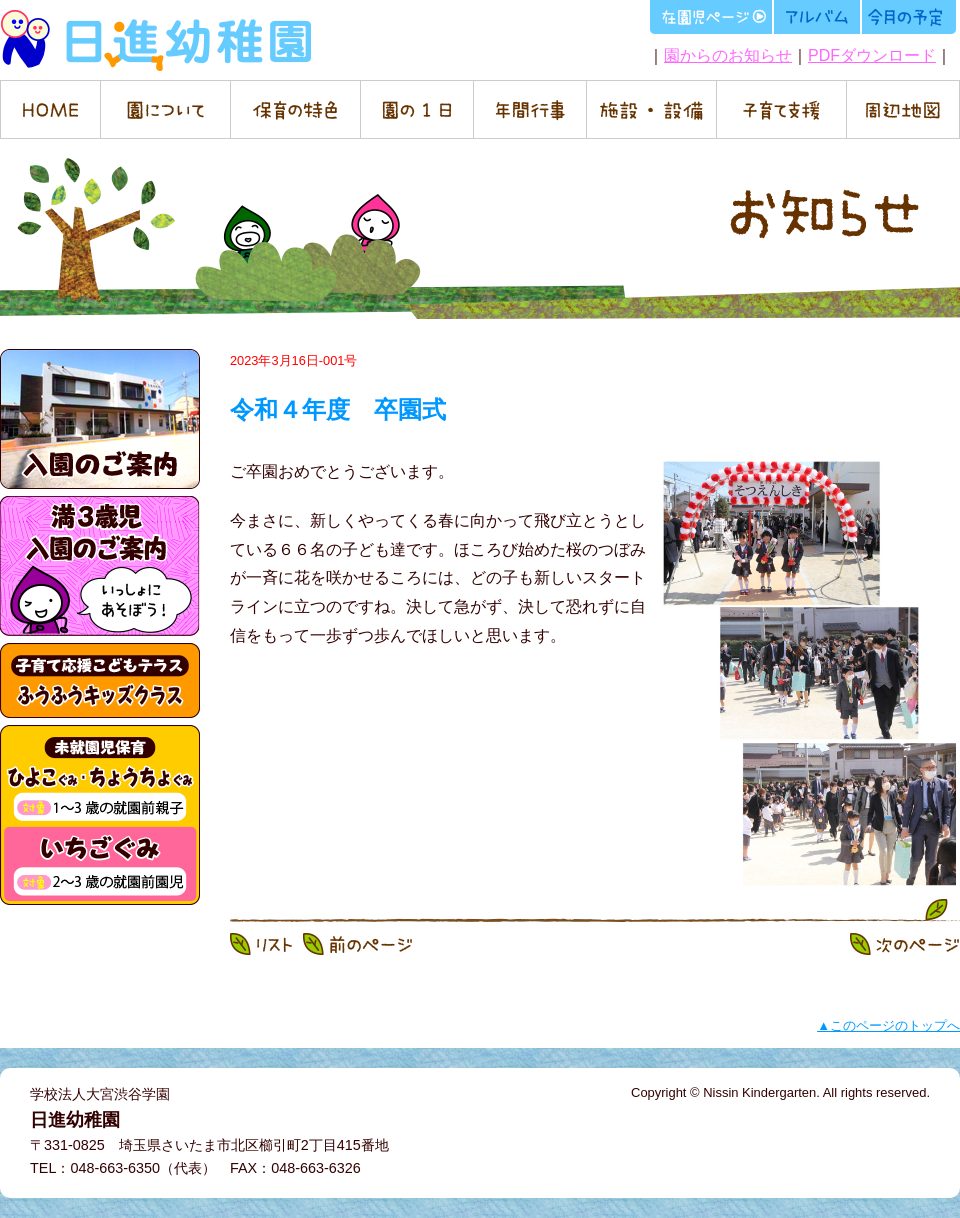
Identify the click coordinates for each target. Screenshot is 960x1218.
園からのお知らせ (728, 55)
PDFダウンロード (872, 55)
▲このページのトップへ (888, 1025)
